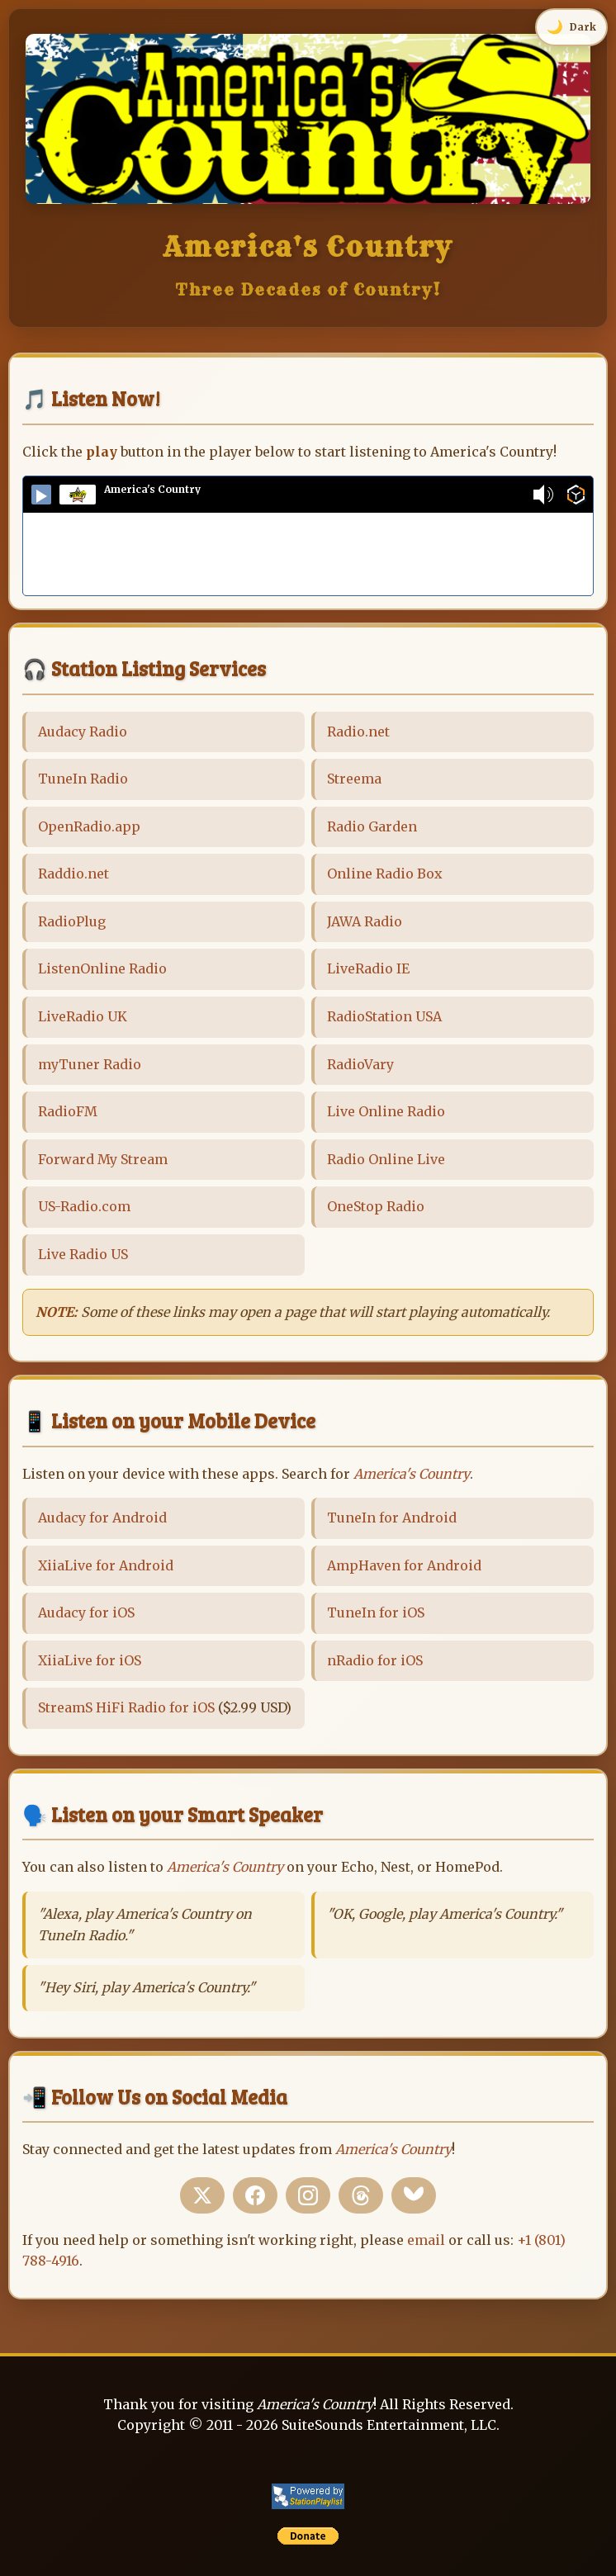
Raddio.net (73, 873)
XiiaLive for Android (105, 1565)
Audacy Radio (82, 731)
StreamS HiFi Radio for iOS (126, 1707)
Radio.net (358, 731)
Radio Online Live (386, 1159)
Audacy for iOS (86, 1612)
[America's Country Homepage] (308, 199)
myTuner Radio (89, 1064)
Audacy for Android (102, 1517)
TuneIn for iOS (375, 1612)
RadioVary (360, 1064)
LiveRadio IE (368, 968)
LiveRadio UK (82, 1016)
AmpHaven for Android (404, 1565)
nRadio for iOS (375, 1660)
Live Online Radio (386, 1111)
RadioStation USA (384, 1016)
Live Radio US (83, 1254)
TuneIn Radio (83, 778)
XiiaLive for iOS (89, 1660)
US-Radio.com (84, 1206)
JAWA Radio (364, 921)
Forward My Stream (103, 1159)
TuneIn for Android (392, 1517)
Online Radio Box (385, 873)
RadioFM (67, 1111)
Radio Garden (372, 826)
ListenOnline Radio (102, 968)
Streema (354, 778)
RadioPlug (72, 921)
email (426, 2240)
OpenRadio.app (89, 826)
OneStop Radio (375, 1206)
